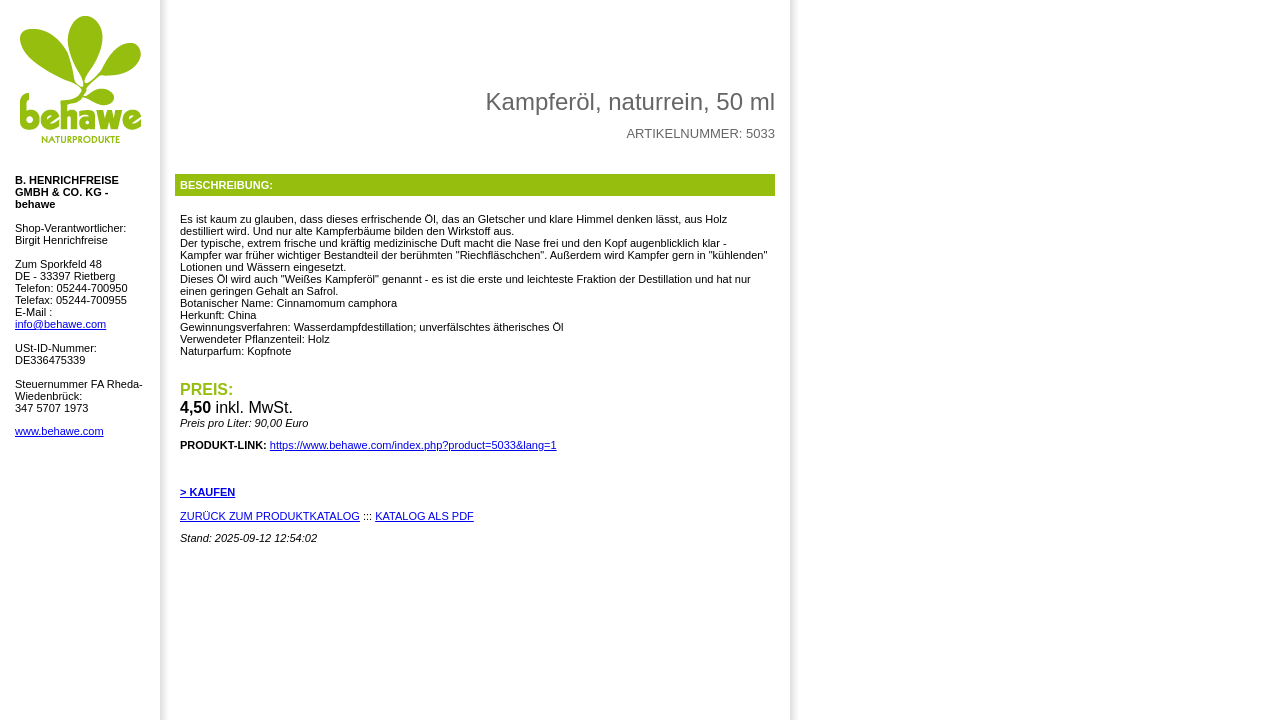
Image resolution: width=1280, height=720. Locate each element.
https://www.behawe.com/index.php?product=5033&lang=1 (413, 445)
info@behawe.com (60, 324)
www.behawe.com (59, 431)
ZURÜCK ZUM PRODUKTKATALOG (270, 516)
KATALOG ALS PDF (424, 516)
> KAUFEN (207, 492)
